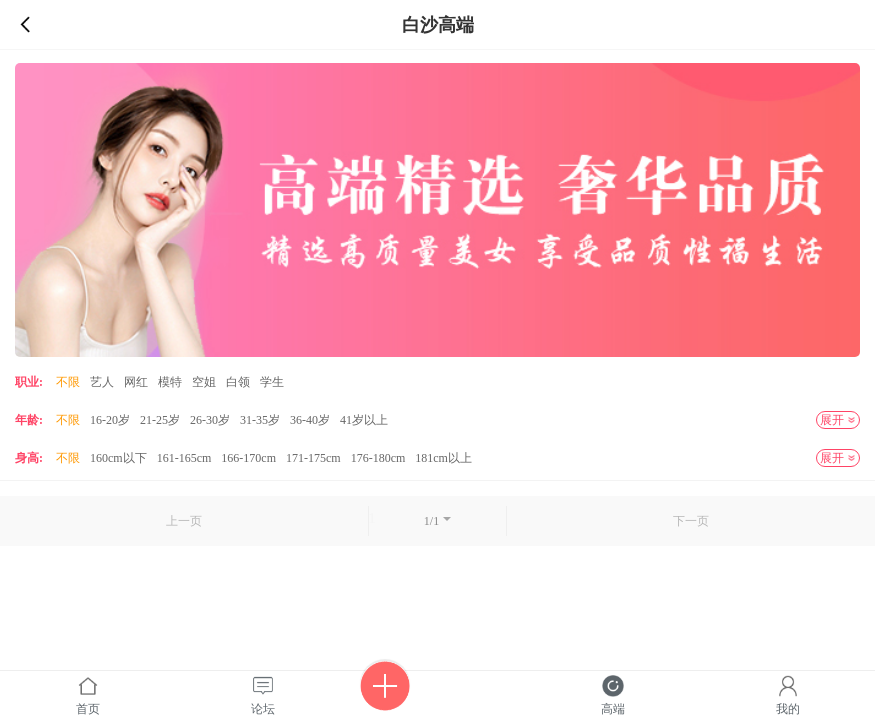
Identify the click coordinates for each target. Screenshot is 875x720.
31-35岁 (260, 420)
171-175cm (313, 458)
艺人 (102, 382)
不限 (68, 382)
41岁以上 (364, 420)
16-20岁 (110, 420)
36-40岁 (310, 420)
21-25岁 (160, 420)
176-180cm (378, 458)
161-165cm (184, 458)
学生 (272, 382)
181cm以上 (443, 458)
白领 (238, 382)
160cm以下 (118, 458)
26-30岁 (210, 420)
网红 (136, 382)
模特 (170, 382)
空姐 (204, 382)
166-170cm (248, 458)
